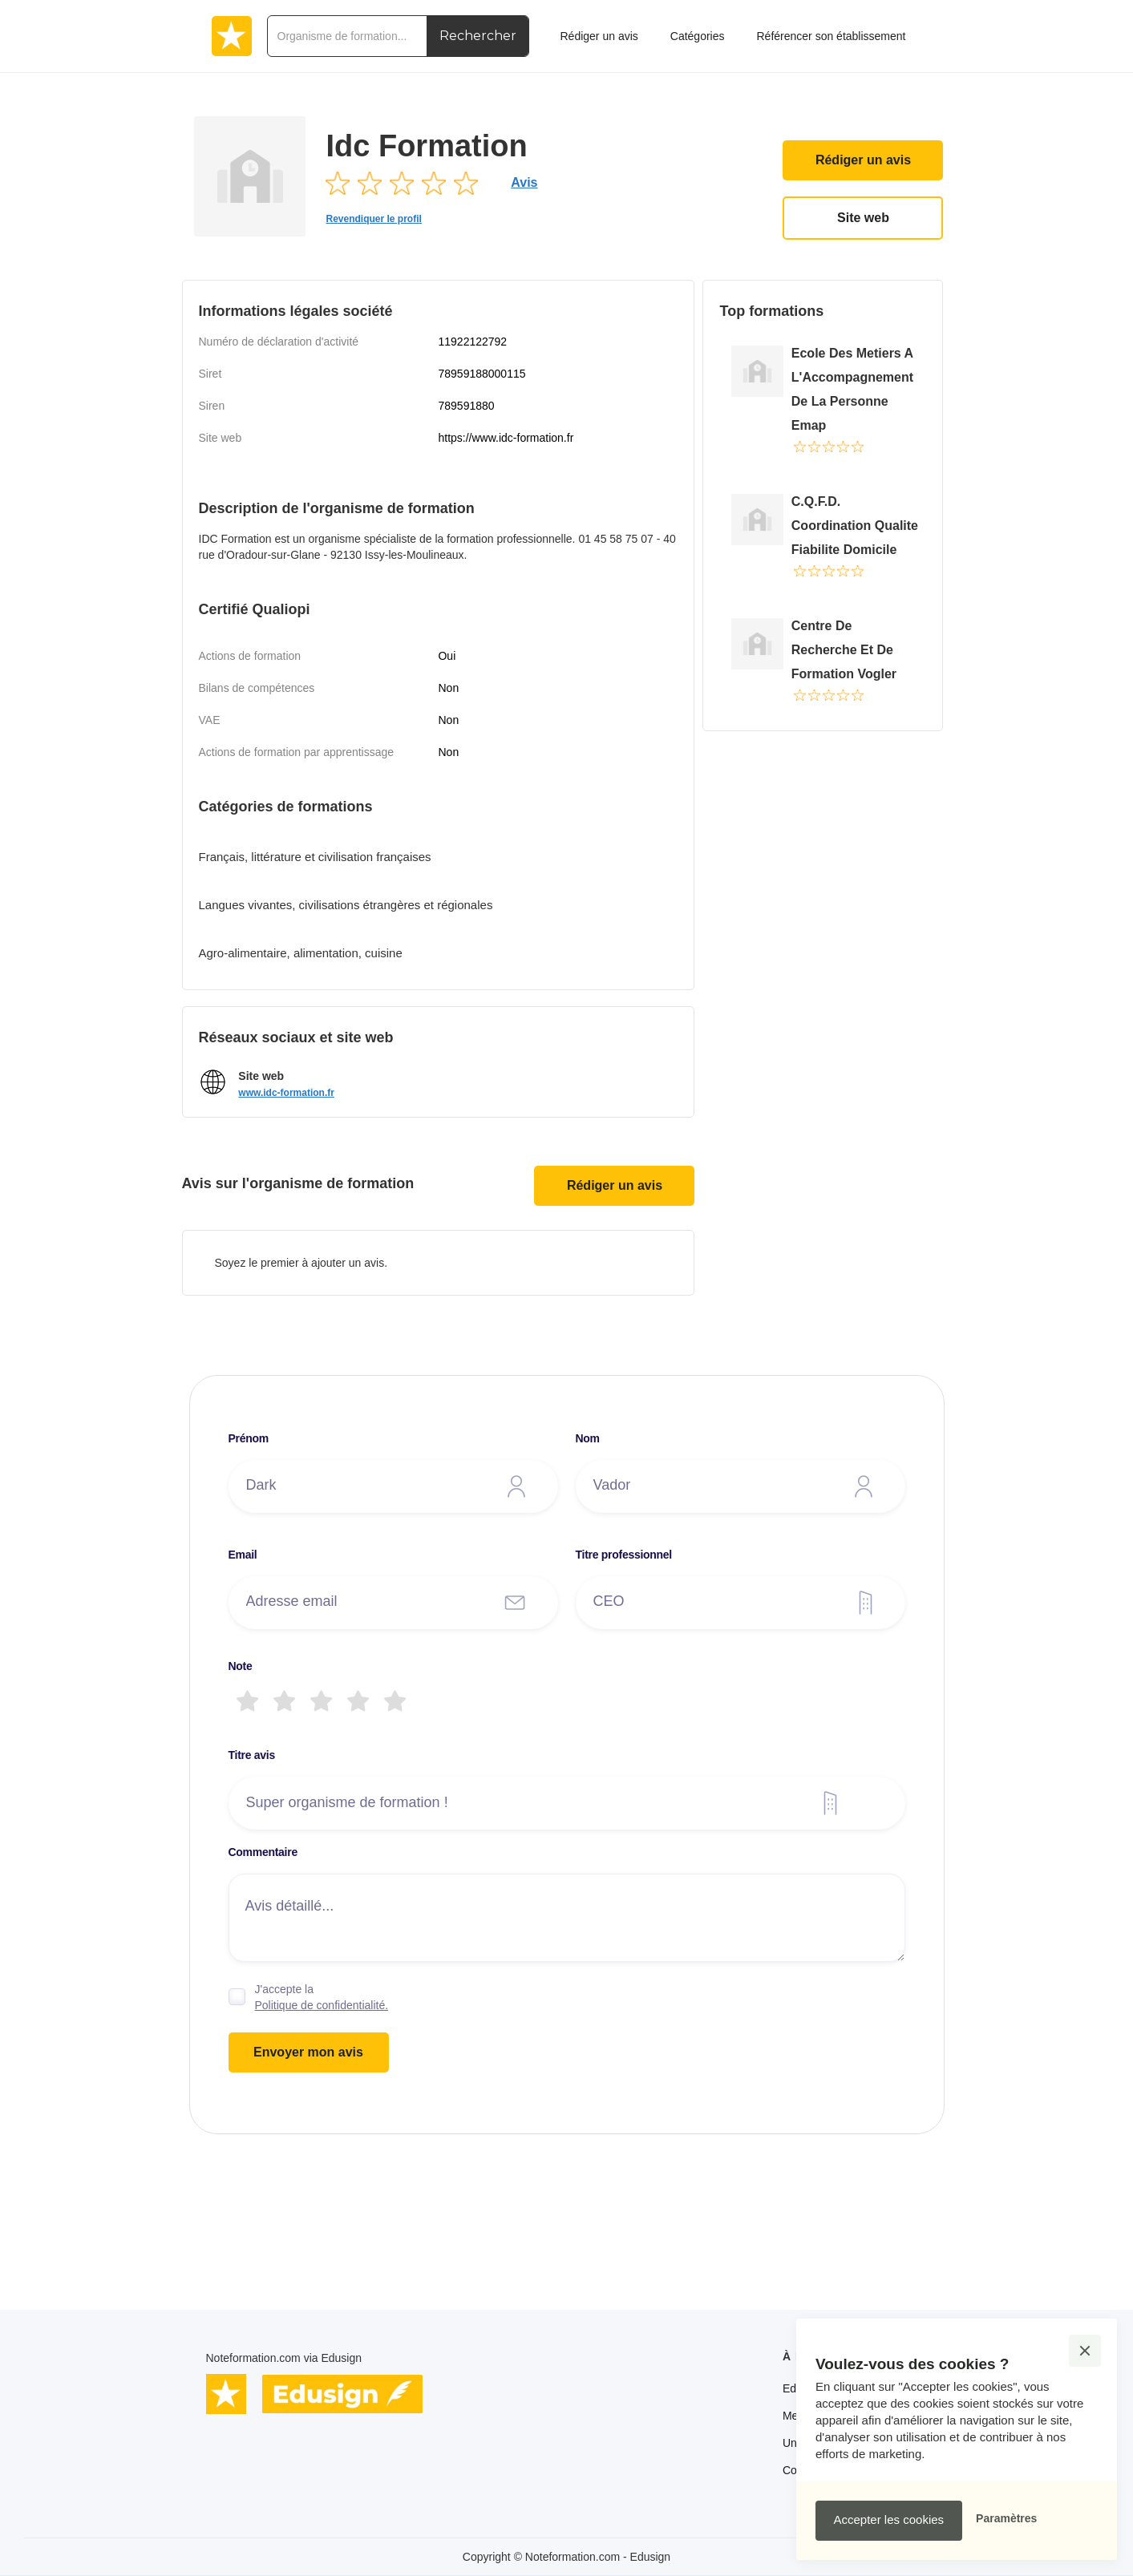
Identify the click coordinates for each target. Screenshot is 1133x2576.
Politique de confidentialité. (322, 2005)
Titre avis (252, 1755)
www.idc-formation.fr (286, 1092)
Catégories (697, 36)
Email (243, 1554)
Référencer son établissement (830, 36)
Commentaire (263, 1852)
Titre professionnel (624, 1554)
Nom (588, 1438)
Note (241, 1666)
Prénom (249, 1438)
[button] (1085, 2351)
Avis (524, 182)
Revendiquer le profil (373, 218)
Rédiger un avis (863, 160)
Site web (863, 217)
